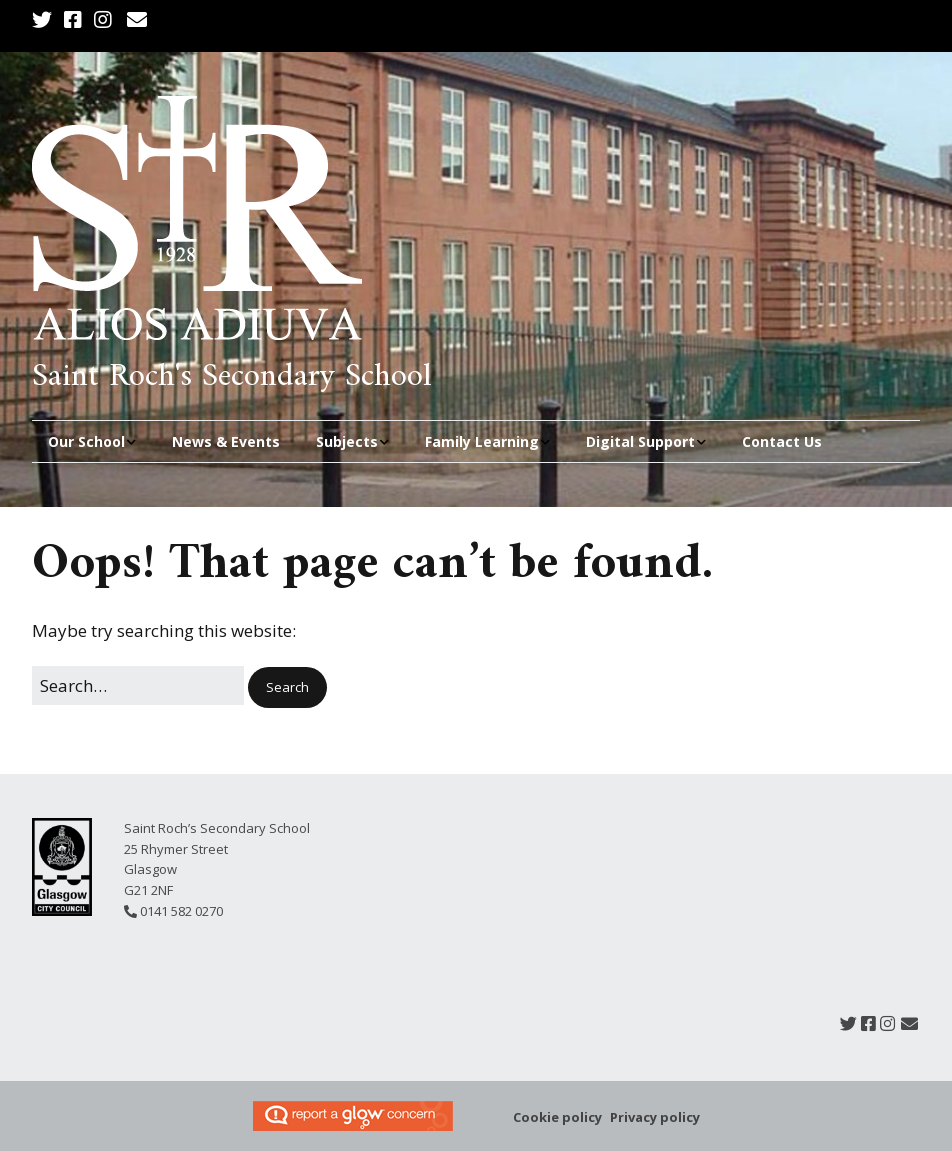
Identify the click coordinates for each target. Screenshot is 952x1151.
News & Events (226, 441)
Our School (86, 441)
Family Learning (482, 441)
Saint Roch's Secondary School (232, 377)
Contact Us (782, 441)
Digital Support (640, 441)
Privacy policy (655, 1117)
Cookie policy (557, 1117)
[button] (287, 687)
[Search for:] (138, 685)
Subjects (347, 441)
